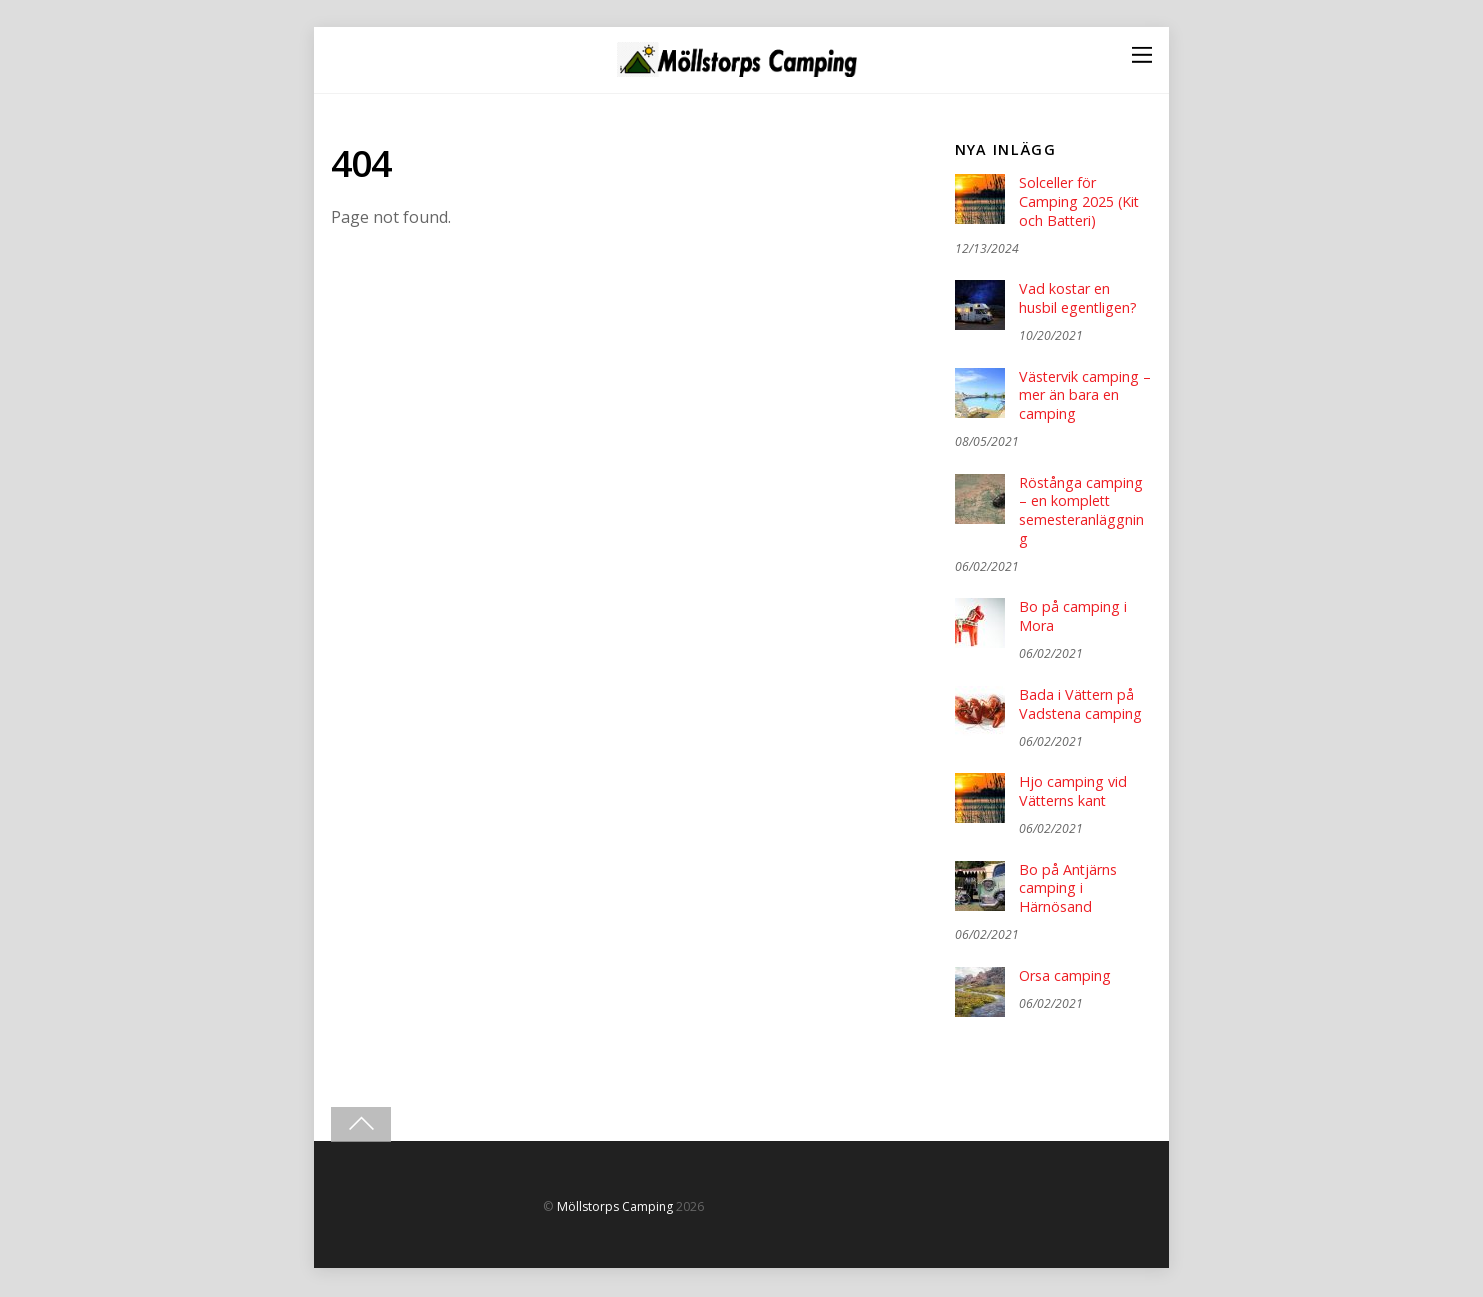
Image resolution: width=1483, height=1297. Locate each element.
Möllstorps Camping (615, 1208)
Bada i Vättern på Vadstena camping (1081, 705)
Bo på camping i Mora (1073, 618)
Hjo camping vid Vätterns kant (1073, 793)
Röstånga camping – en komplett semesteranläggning (1082, 512)
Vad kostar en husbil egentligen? (1078, 299)
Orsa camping (1065, 978)
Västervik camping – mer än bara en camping (1079, 395)
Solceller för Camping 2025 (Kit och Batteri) (1080, 201)
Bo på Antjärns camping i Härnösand (1068, 890)
